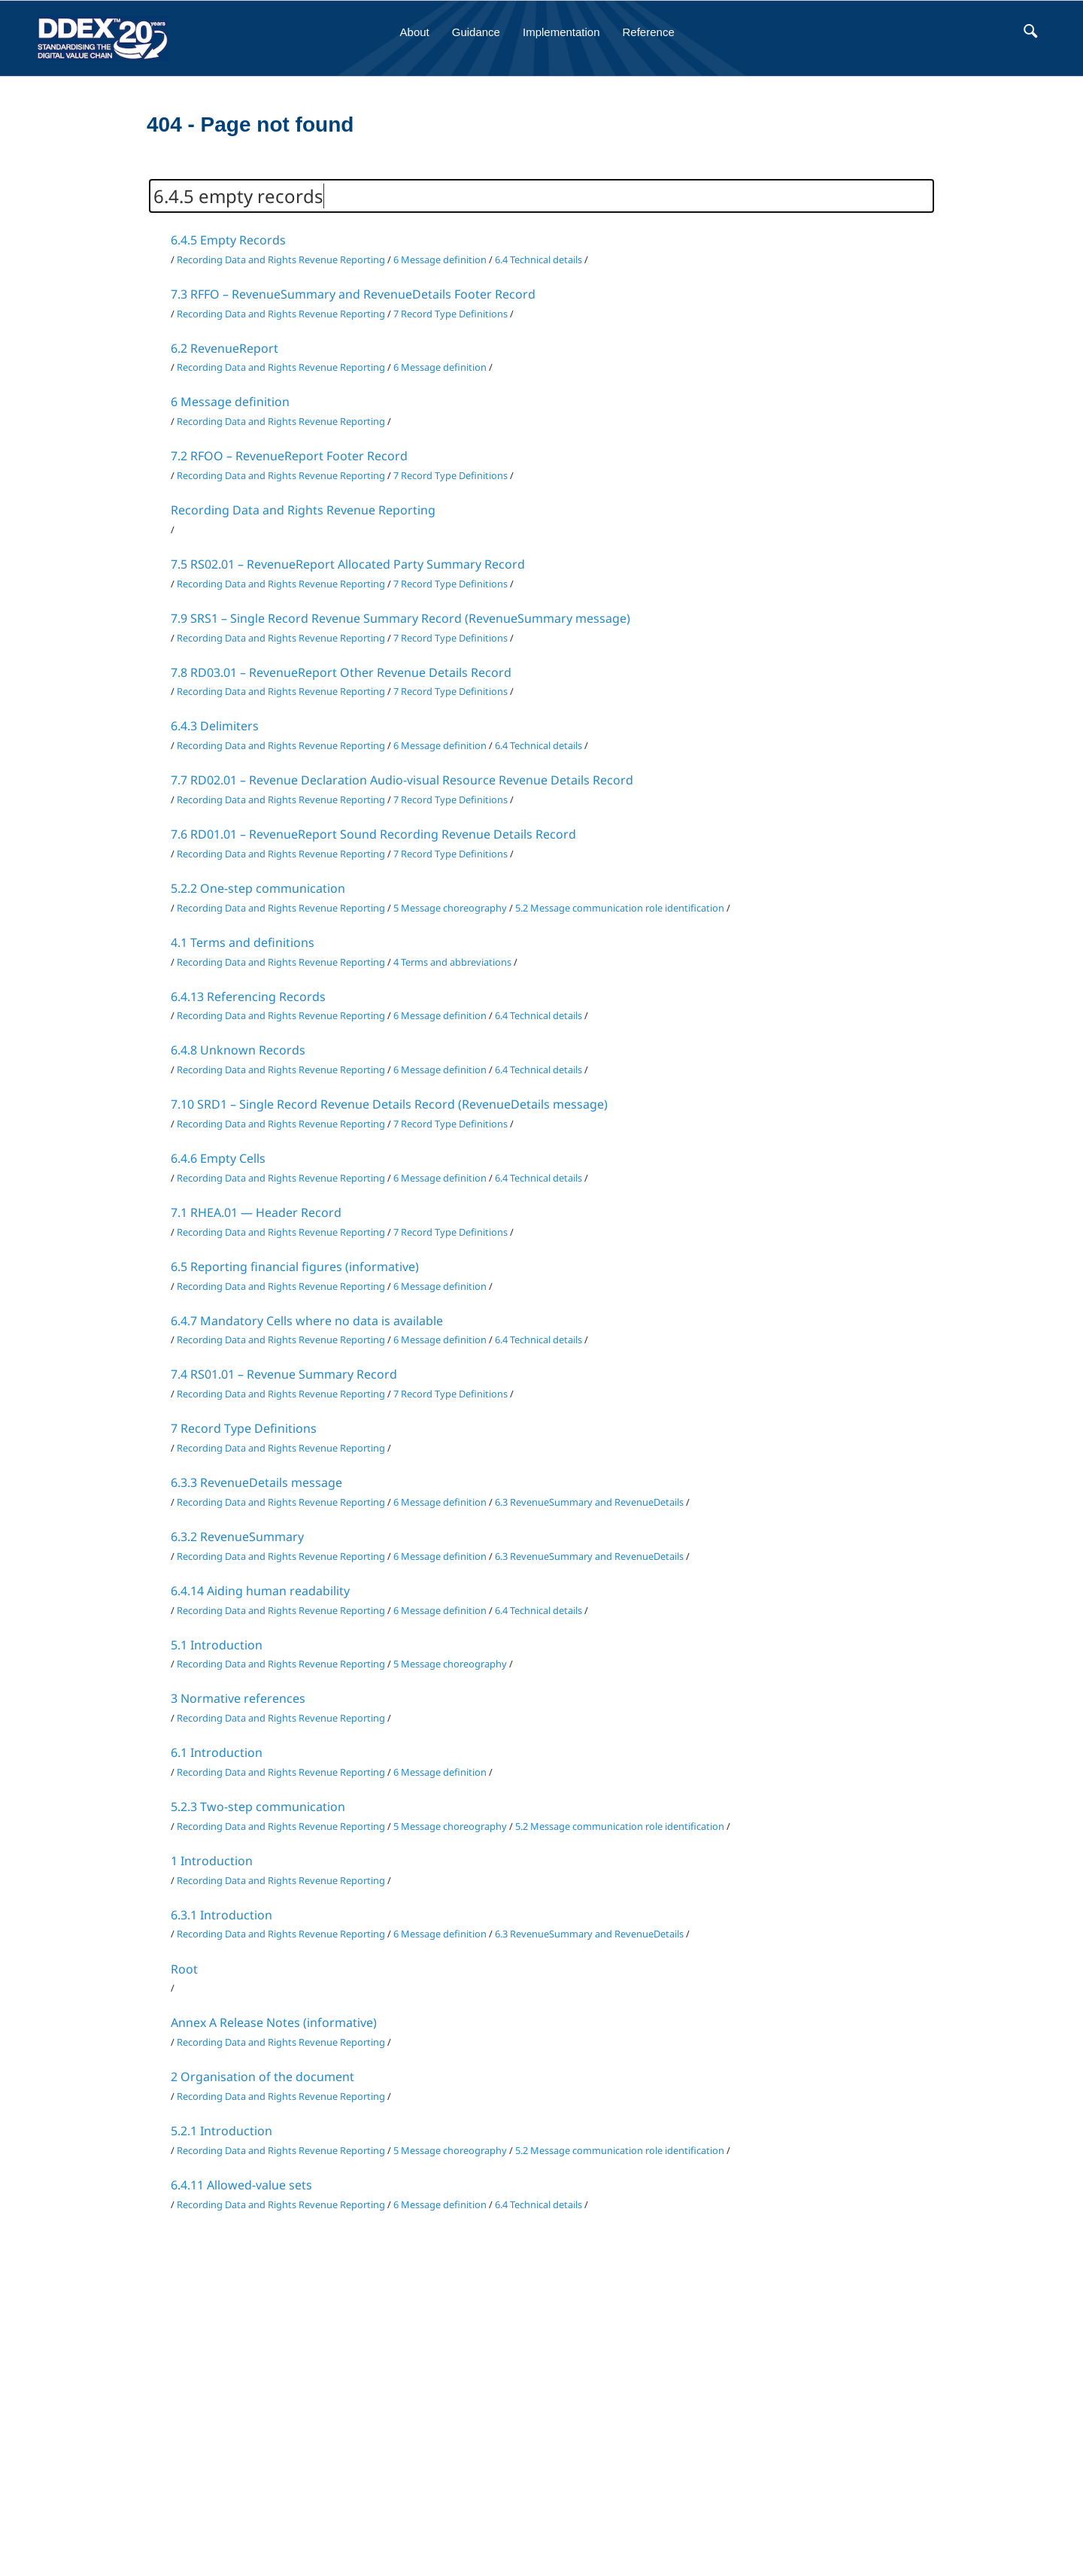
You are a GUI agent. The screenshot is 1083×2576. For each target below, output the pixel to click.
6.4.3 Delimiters (215, 726)
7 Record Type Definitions (450, 313)
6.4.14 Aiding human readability (260, 1590)
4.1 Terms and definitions (242, 942)
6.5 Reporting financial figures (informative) (295, 1266)
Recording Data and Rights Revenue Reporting (281, 259)
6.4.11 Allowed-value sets (241, 2185)
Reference (649, 32)
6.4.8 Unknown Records (238, 1050)
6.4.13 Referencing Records (248, 996)
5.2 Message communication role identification (619, 908)
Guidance (476, 32)
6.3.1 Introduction (221, 1915)
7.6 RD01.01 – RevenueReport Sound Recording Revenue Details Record (373, 834)
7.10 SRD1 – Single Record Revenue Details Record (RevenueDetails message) (389, 1104)
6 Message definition (440, 259)
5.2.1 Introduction (221, 2130)
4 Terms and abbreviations (452, 962)
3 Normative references (238, 1698)
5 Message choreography (450, 908)
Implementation (561, 32)
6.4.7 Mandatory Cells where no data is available (307, 1320)
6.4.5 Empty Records (228, 240)
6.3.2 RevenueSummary (237, 1536)
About (414, 32)
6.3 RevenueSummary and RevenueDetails (589, 1502)
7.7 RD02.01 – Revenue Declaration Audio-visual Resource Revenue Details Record (402, 780)
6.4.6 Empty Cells (218, 1158)
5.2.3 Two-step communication (258, 1806)
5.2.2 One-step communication (258, 888)
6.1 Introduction (216, 1752)
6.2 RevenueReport (224, 348)
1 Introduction (212, 1860)
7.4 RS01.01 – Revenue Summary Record (284, 1374)
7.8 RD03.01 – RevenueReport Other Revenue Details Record (341, 672)
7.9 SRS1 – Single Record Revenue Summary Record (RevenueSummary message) (400, 618)
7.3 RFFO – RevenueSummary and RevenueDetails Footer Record (353, 294)
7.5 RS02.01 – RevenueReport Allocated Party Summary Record (348, 564)
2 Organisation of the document (262, 2076)
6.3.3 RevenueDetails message (256, 1482)
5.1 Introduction (216, 1645)
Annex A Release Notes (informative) (274, 2022)
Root (184, 1969)
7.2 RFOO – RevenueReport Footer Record (289, 456)
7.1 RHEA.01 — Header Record (256, 1212)
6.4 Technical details (538, 259)
